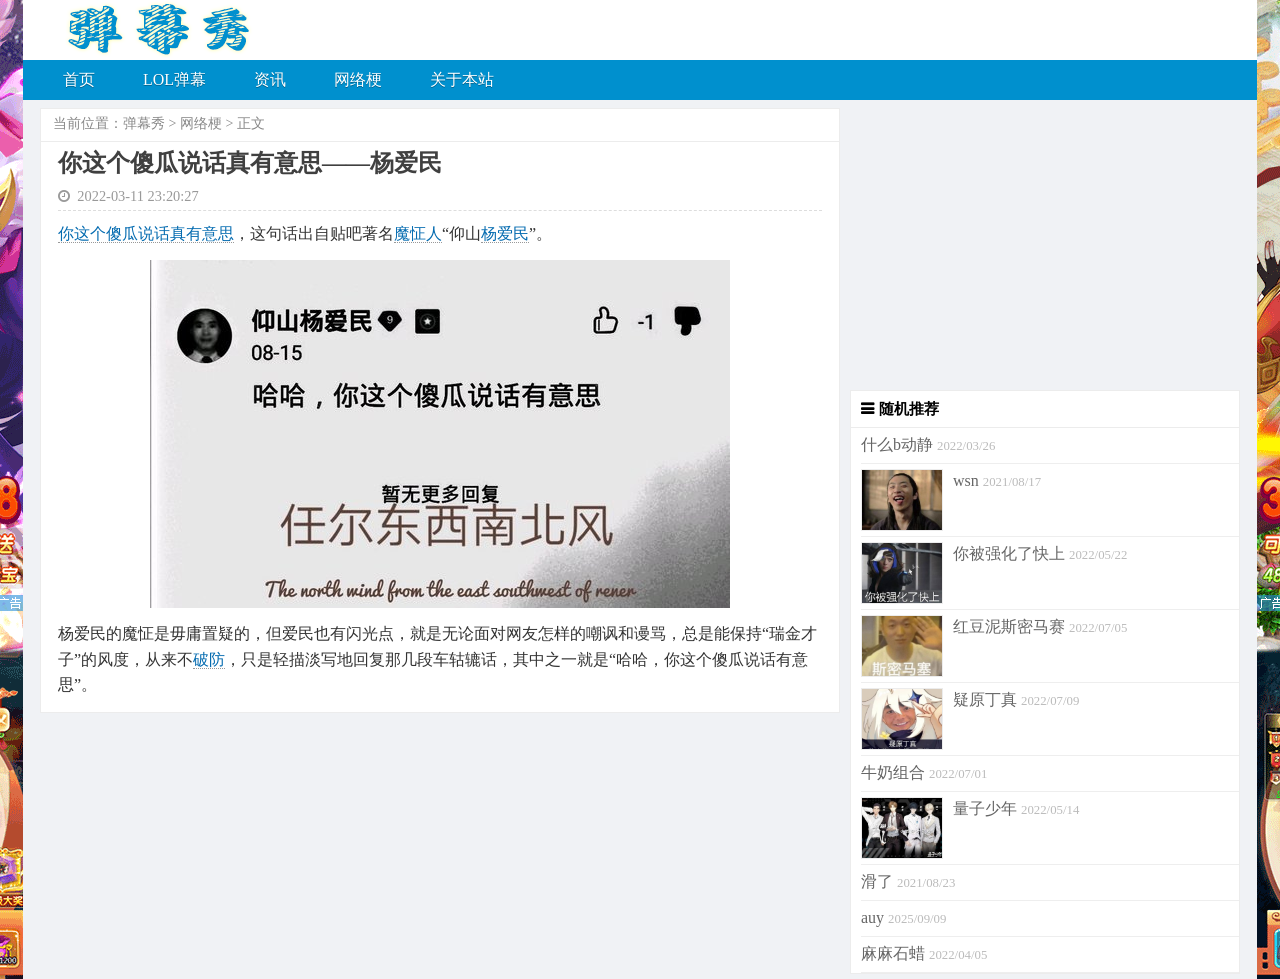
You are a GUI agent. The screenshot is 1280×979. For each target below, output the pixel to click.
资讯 (270, 79)
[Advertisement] (1040, 250)
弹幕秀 (144, 123)
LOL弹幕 (174, 79)
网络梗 (358, 79)
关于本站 (462, 79)
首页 (79, 79)
